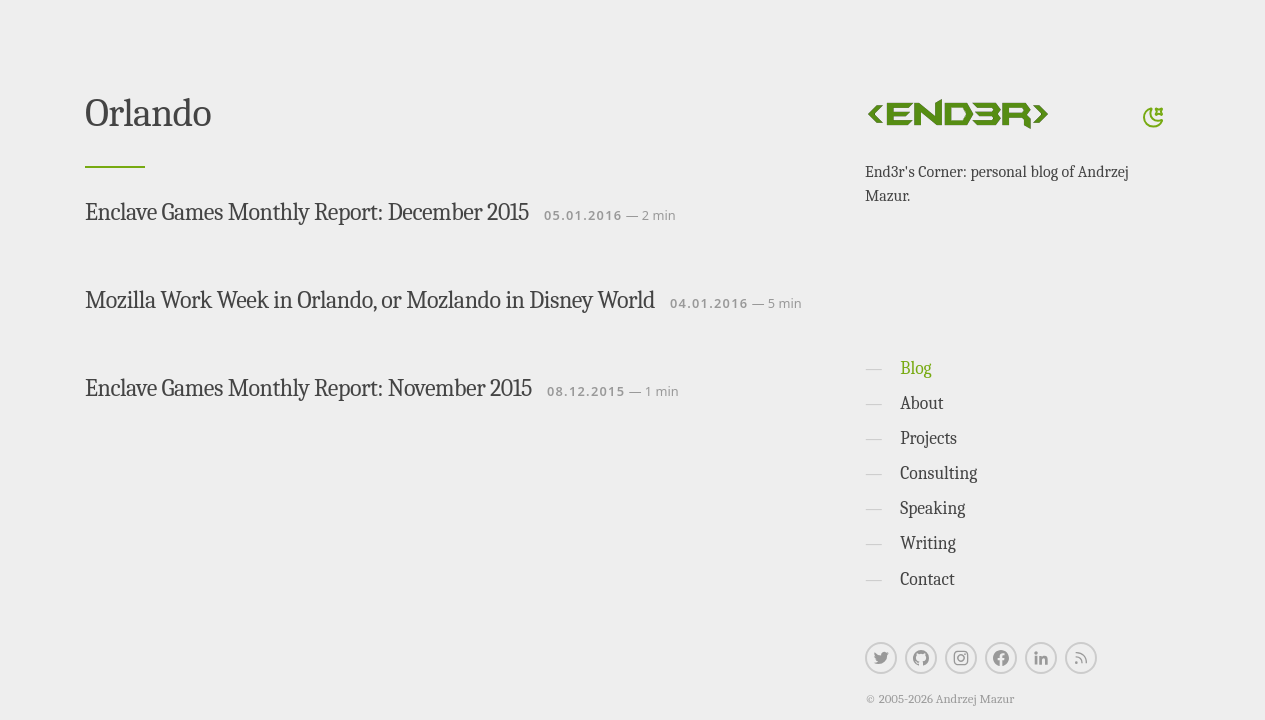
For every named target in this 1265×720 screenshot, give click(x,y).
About (921, 403)
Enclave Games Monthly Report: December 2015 (307, 212)
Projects (928, 438)
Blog (915, 368)
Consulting (938, 473)
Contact (927, 579)
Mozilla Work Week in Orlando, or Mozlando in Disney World (370, 300)
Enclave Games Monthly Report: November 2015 (308, 388)
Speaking (932, 508)
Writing (928, 543)
